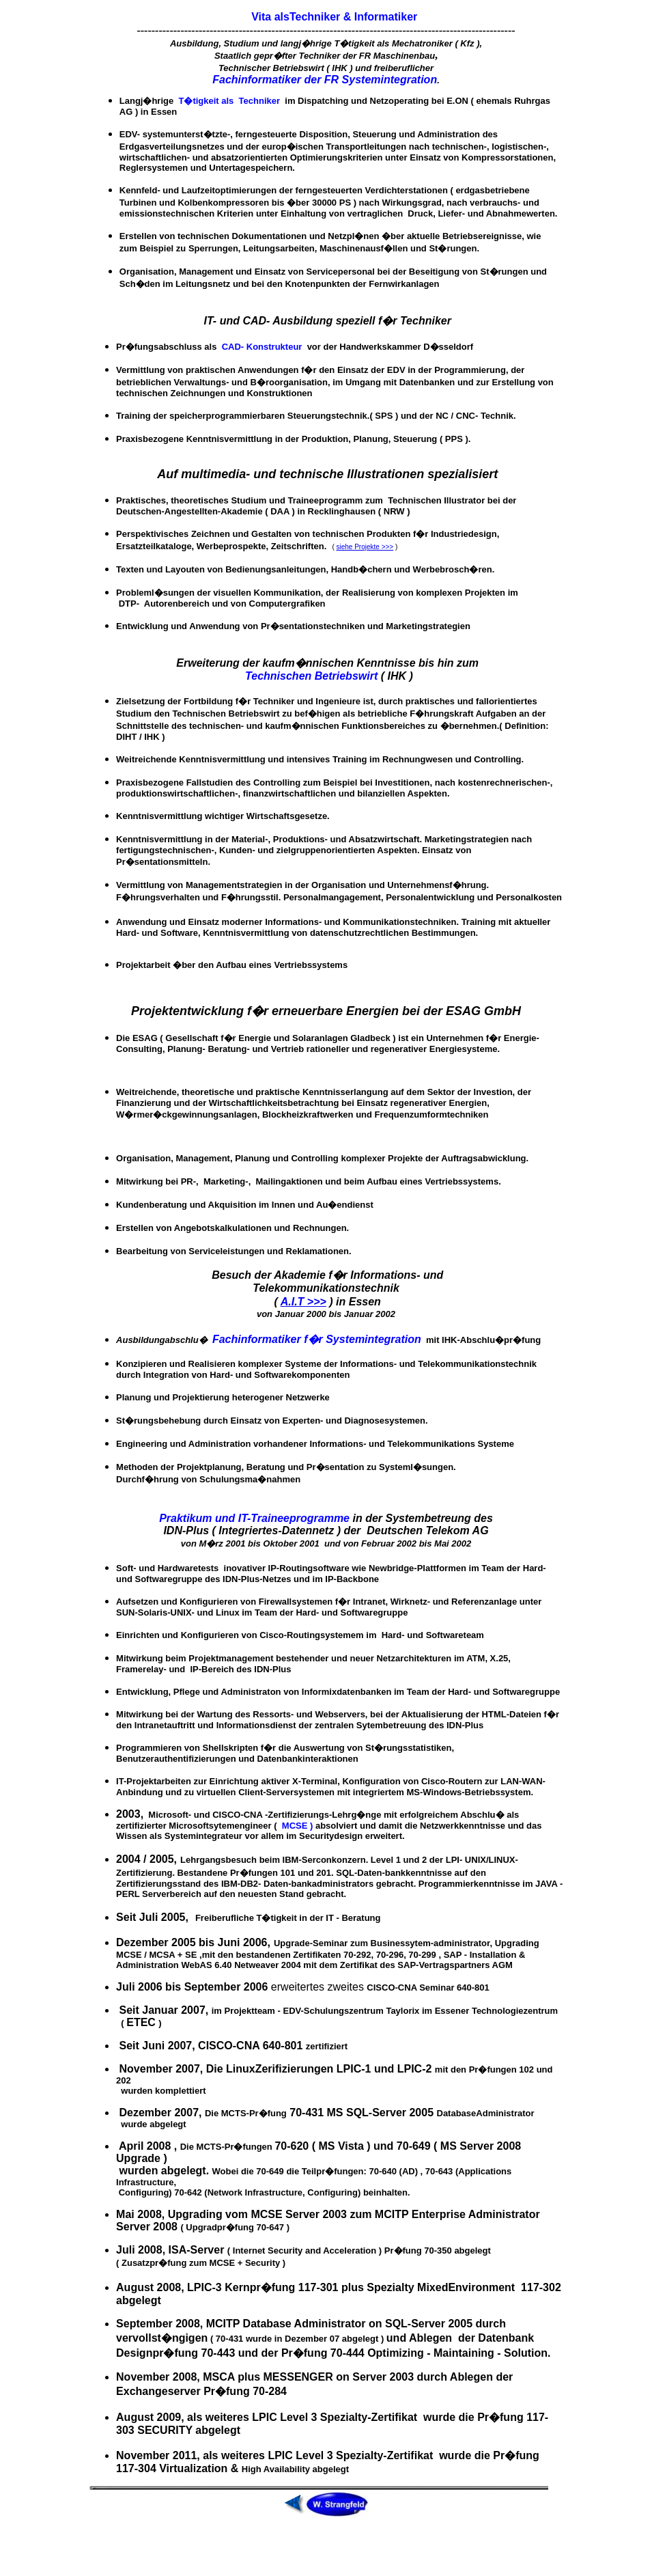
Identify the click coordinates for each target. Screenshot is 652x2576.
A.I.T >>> (303, 1301)
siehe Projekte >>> (365, 547)
